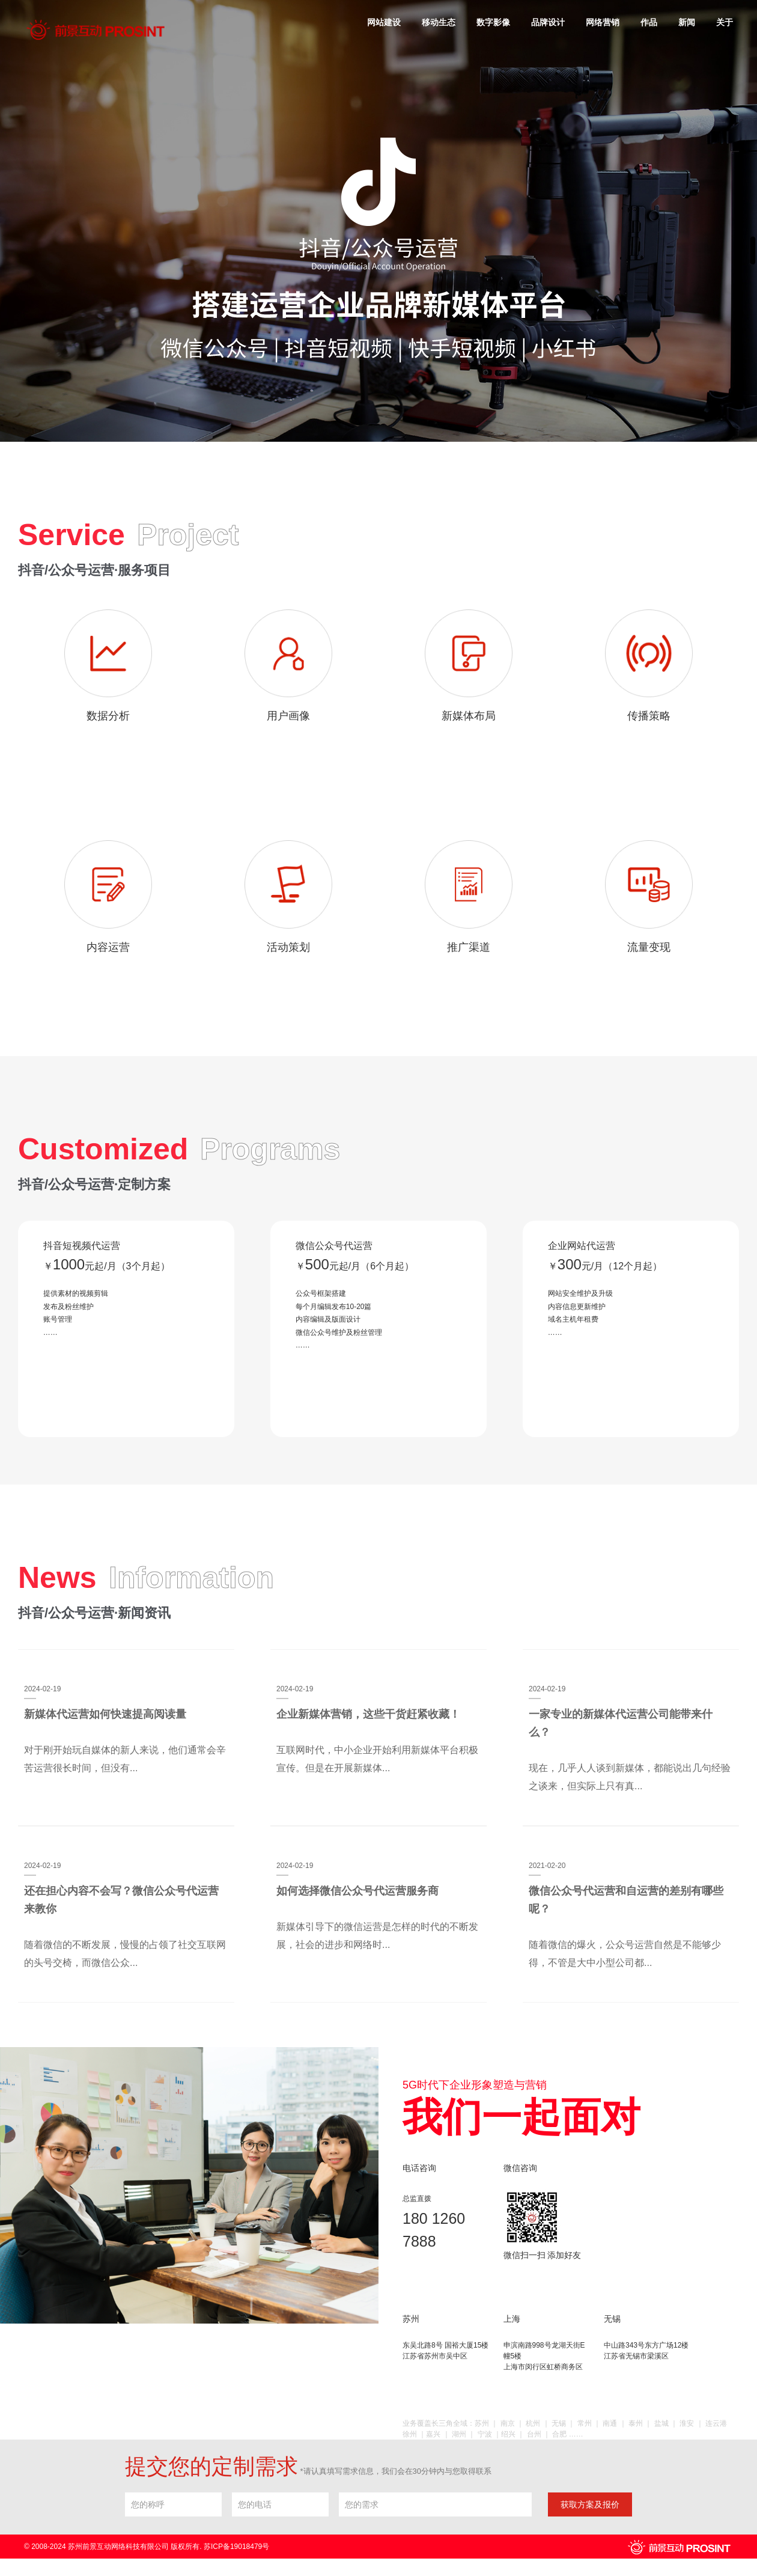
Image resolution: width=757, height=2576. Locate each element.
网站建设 (384, 22)
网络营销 (602, 22)
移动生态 (438, 22)
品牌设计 (548, 22)
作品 (648, 22)
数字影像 (493, 22)
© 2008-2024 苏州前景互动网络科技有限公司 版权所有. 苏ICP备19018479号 (146, 2549)
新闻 (686, 22)
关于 (724, 22)
